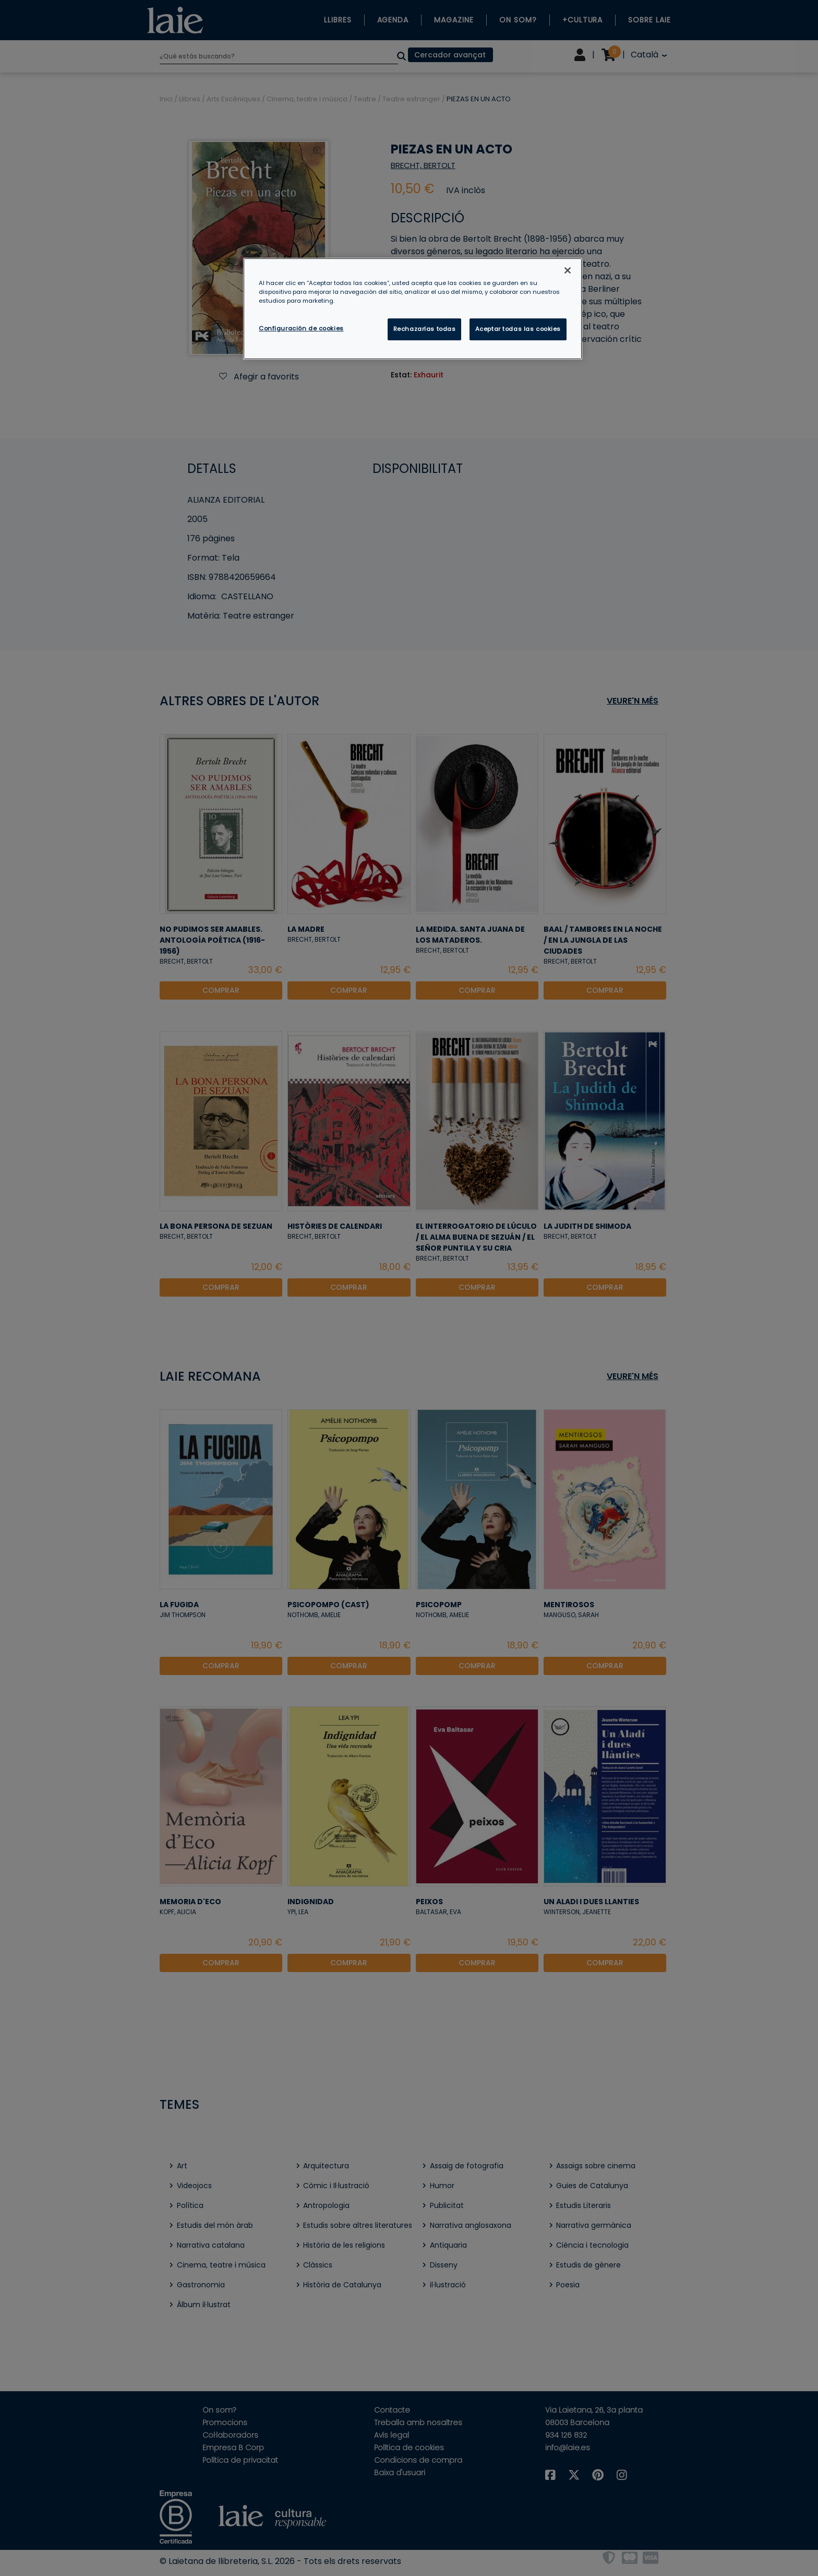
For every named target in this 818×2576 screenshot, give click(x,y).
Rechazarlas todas (424, 329)
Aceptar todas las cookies (518, 329)
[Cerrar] (567, 270)
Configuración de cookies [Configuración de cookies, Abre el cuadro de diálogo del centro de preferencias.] (301, 328)
